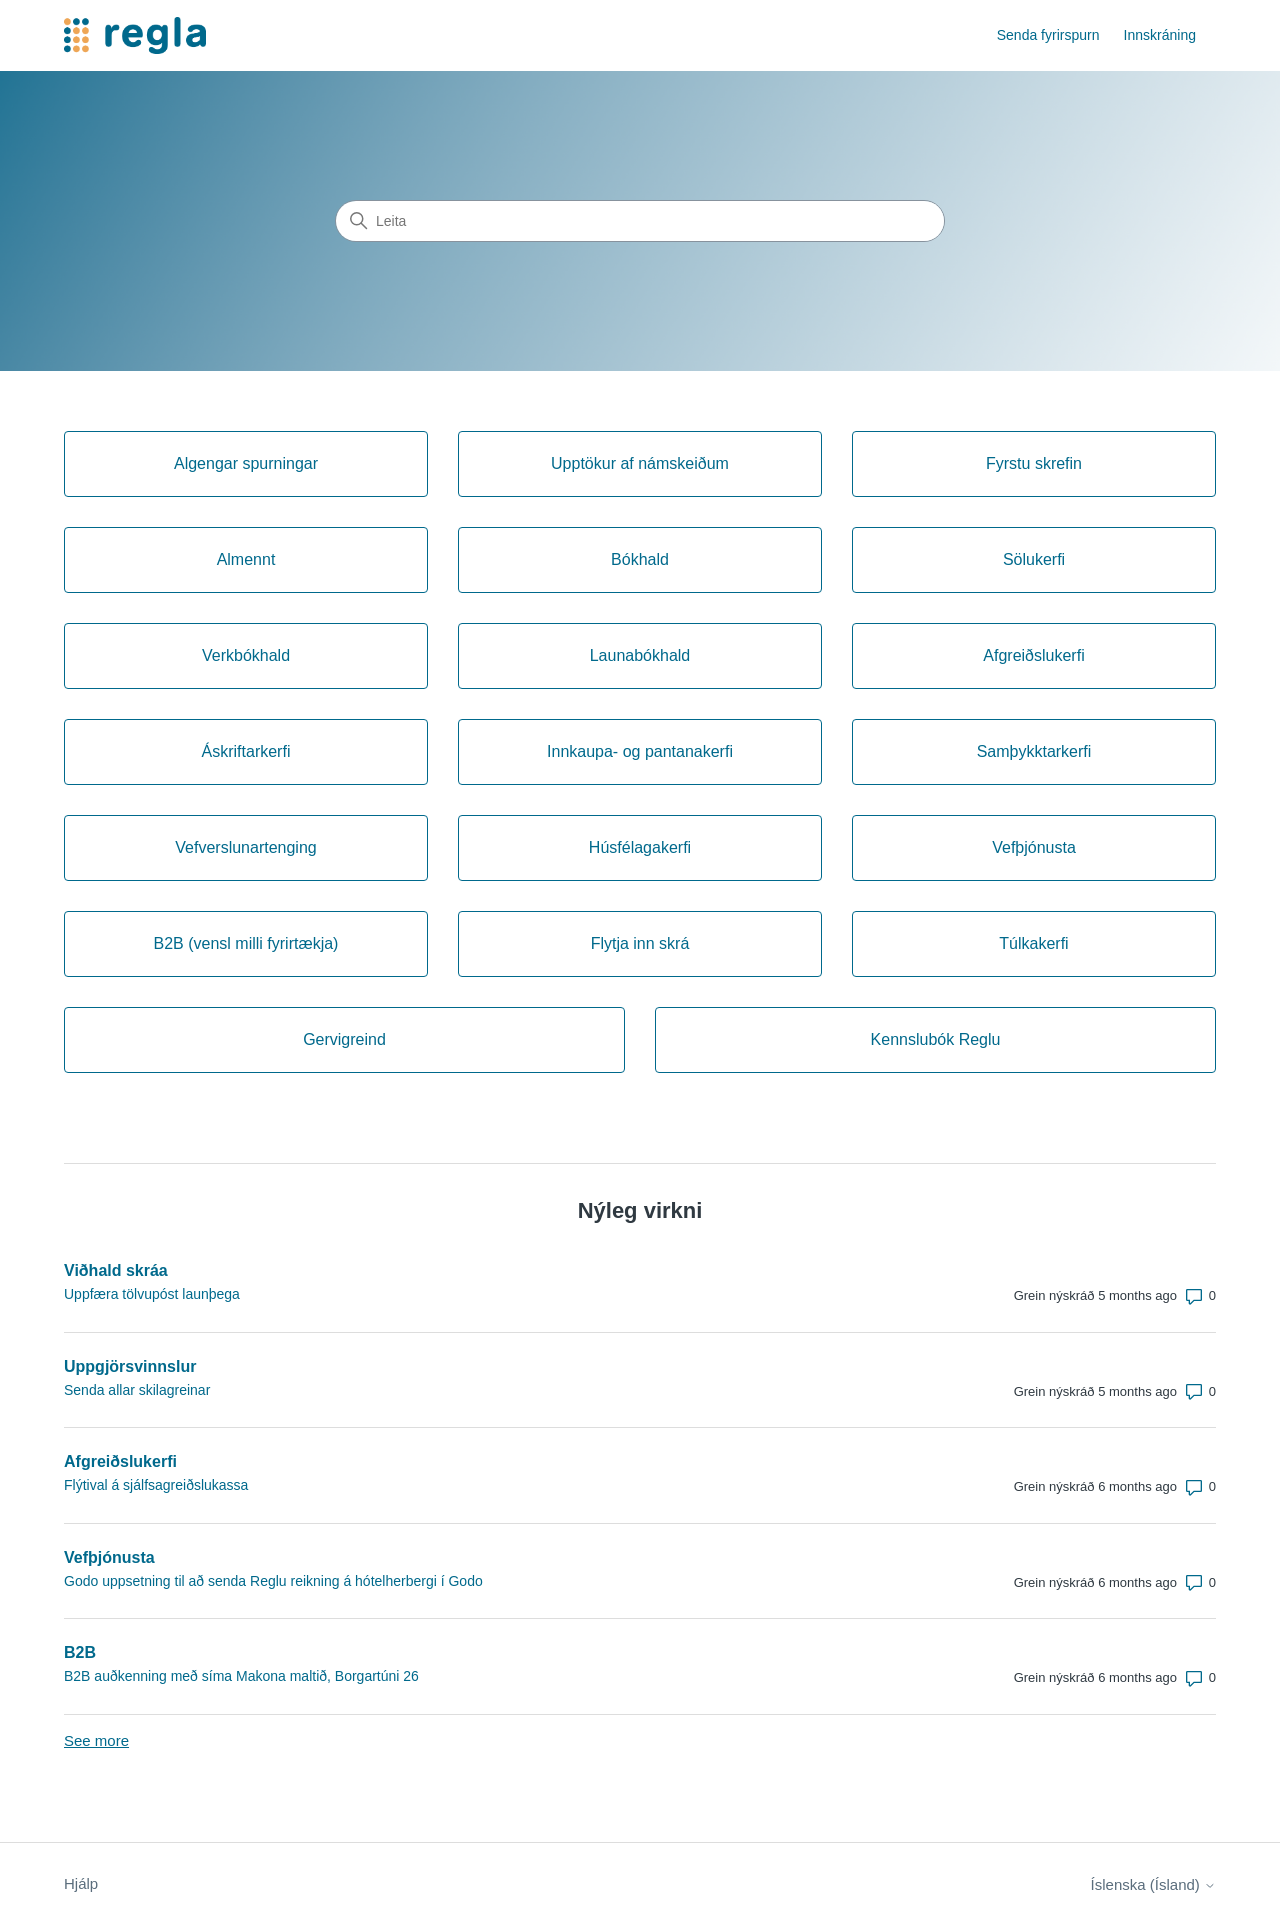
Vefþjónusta (109, 1557)
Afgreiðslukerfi (120, 1461)
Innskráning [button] (1160, 35)
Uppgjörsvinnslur (130, 1366)
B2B (80, 1652)
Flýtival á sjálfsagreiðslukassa (156, 1485)
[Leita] (640, 221)
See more (96, 1740)
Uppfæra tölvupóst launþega (152, 1294)
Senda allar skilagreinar (137, 1390)
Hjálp (81, 1883)
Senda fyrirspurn (1048, 35)
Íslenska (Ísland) (1153, 1884)
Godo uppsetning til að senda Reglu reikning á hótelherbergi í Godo (273, 1581)
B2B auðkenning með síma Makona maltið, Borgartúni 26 (241, 1676)
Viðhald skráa (116, 1270)
